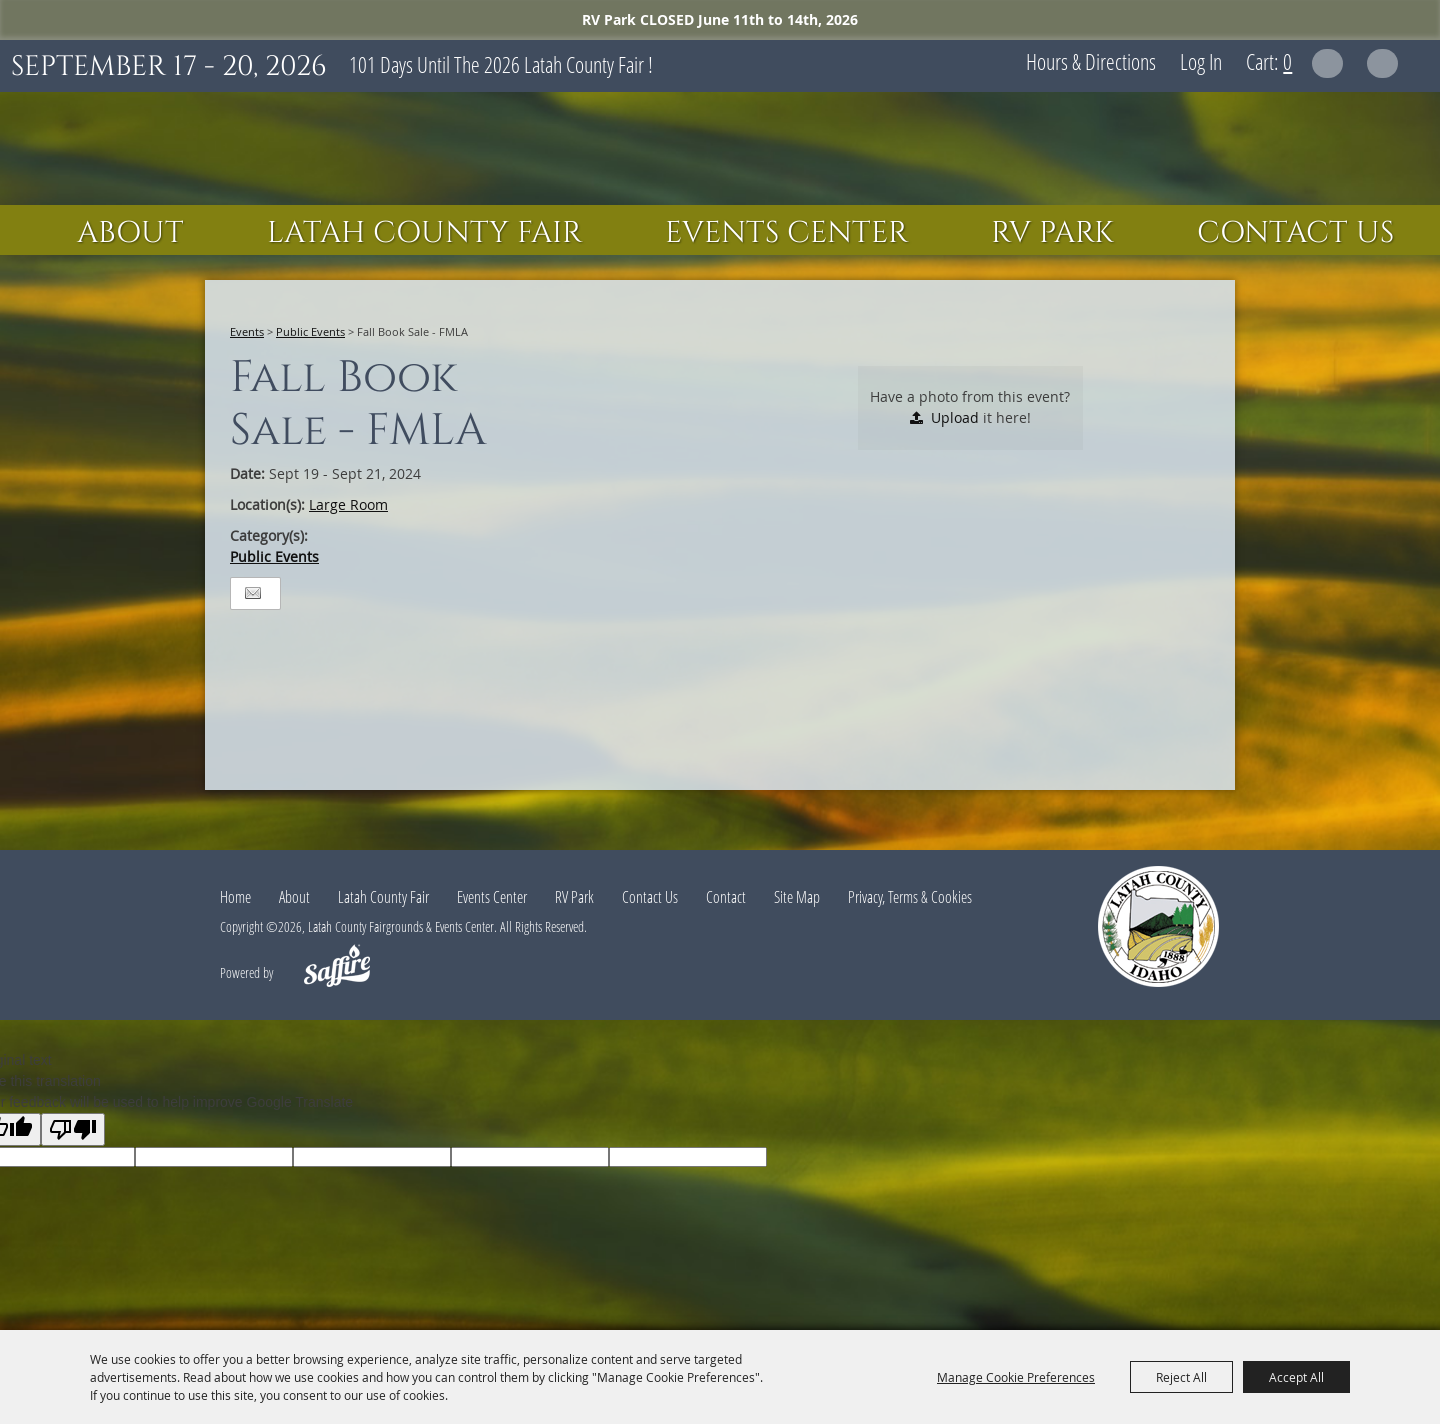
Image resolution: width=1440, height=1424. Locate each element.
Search (1327, 63)
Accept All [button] (1296, 1377)
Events (247, 331)
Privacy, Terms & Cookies (910, 897)
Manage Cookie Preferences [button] (1016, 1377)
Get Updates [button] (1382, 63)
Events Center (786, 233)
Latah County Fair (424, 233)
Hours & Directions (1091, 61)
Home (235, 897)
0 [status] (1287, 61)
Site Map (797, 897)
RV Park (1052, 233)
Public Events (310, 331)
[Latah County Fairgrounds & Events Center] (720, 148)
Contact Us (1295, 233)
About (130, 233)
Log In (1201, 61)
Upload (955, 417)
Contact (726, 897)
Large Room (348, 504)
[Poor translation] (73, 1129)
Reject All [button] (1181, 1377)
